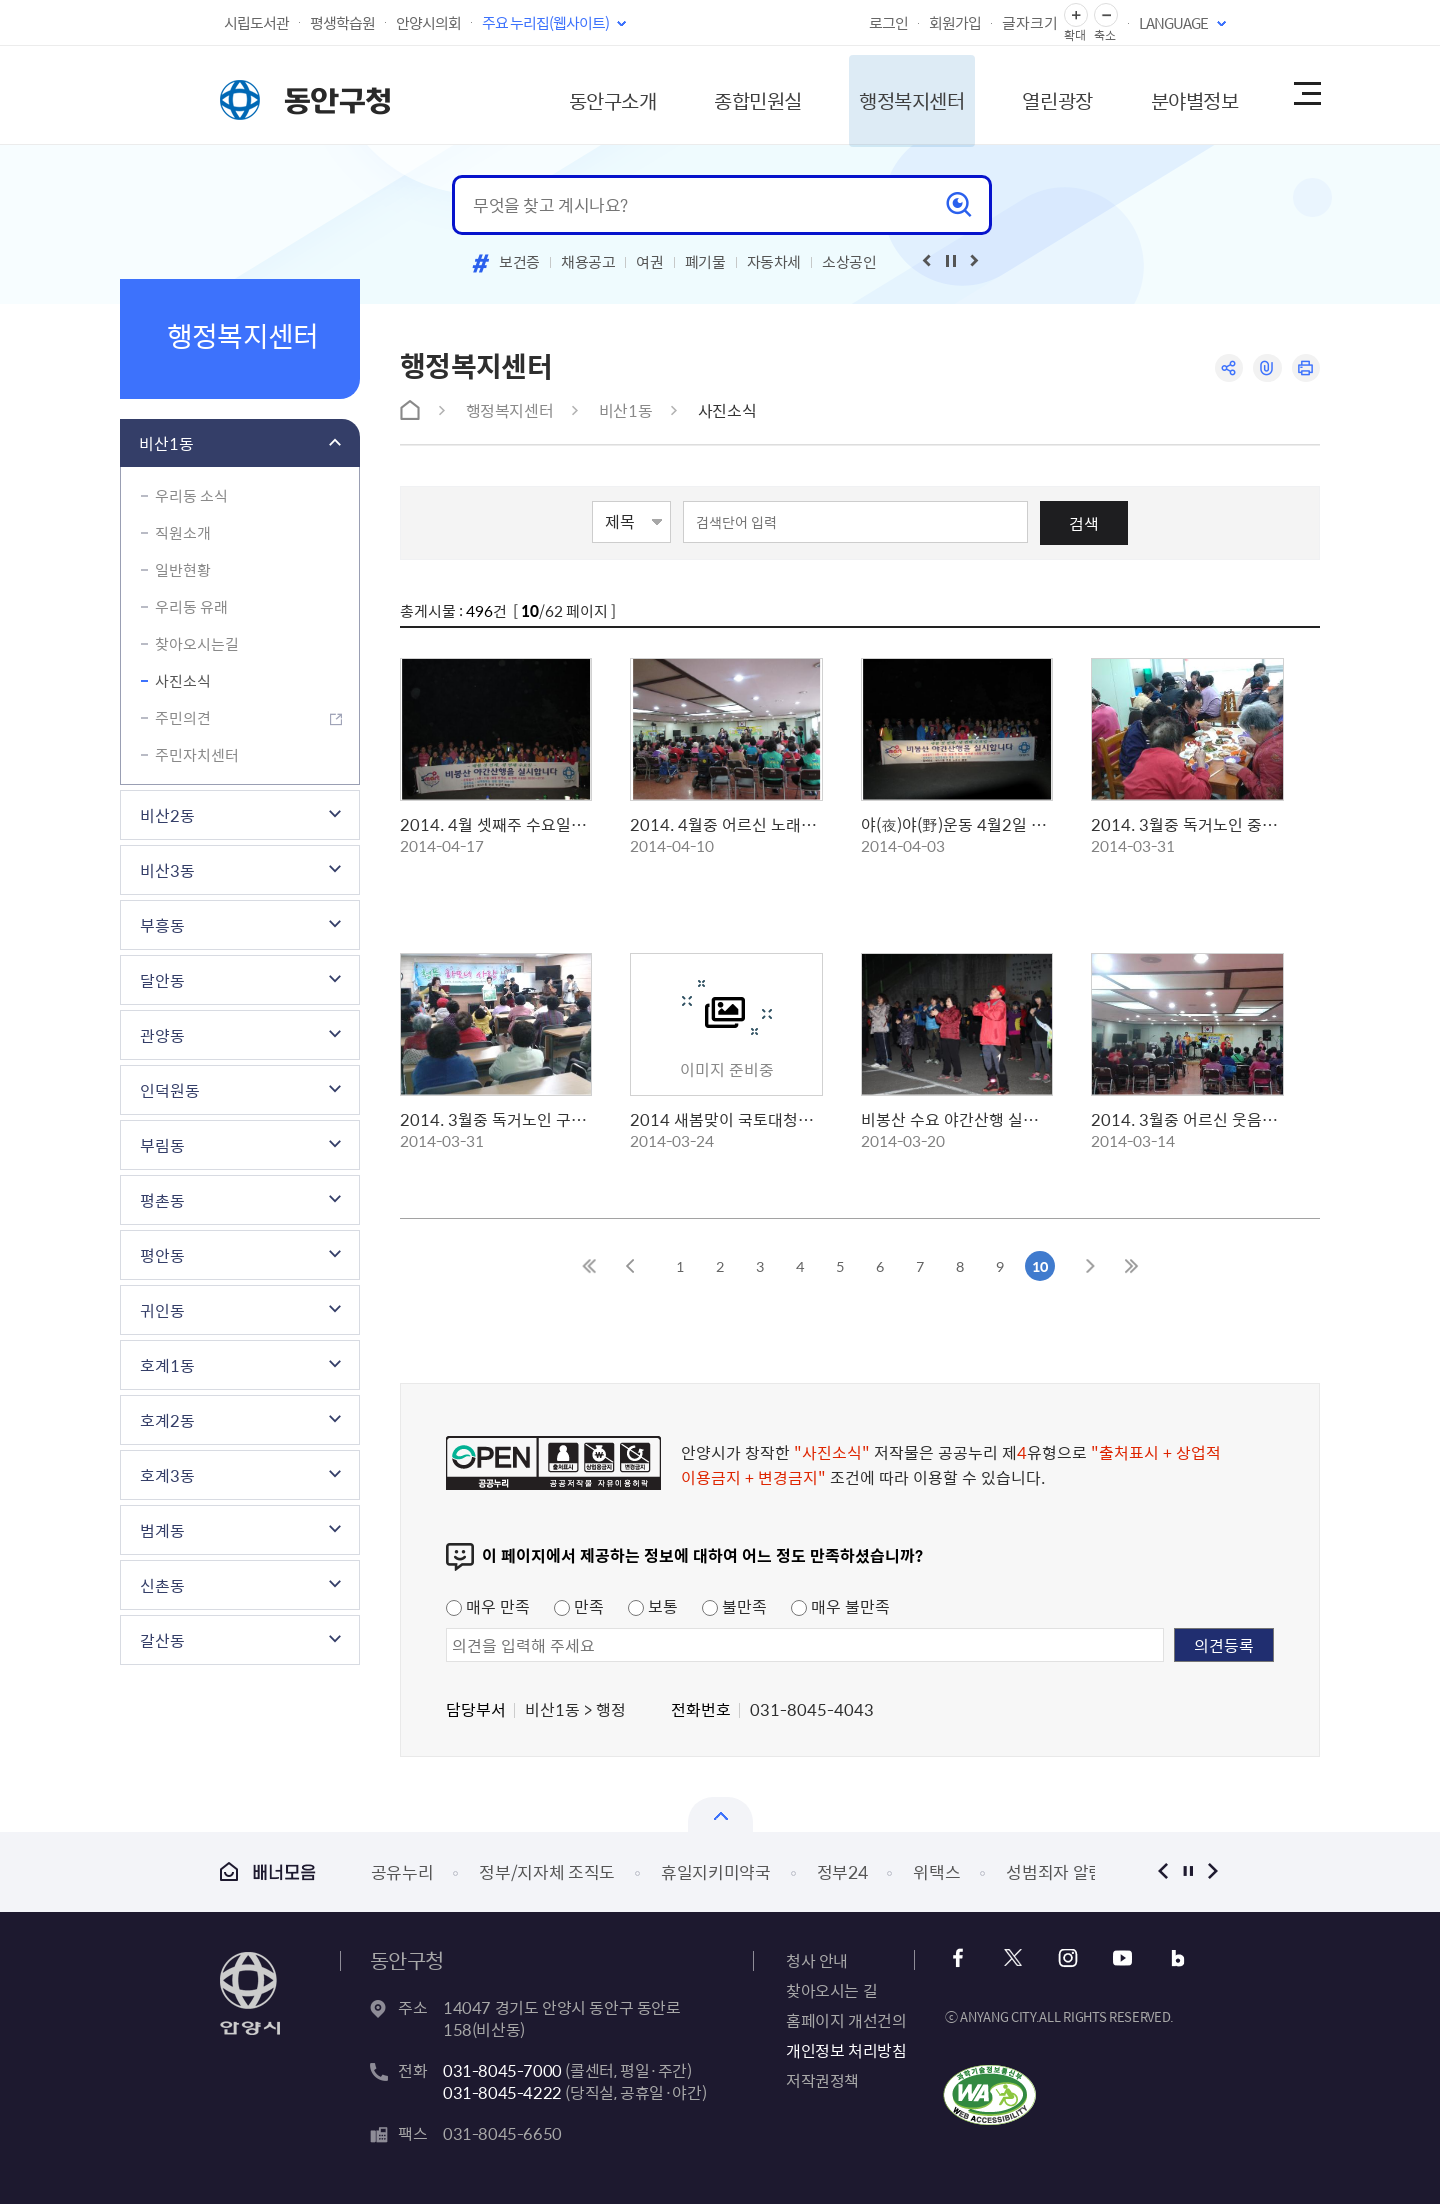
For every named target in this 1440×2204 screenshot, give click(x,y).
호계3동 (167, 1475)
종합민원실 (735, 94)
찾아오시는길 (197, 644)
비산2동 (167, 815)
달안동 (162, 980)
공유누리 (402, 1871)
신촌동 (162, 1585)
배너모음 (268, 1871)
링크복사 (1266, 368)
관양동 (162, 1035)
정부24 (842, 1871)
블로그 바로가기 (1175, 1958)
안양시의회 (428, 23)
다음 (1212, 1871)
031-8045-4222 (502, 2092)
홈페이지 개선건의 (846, 2020)
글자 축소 (1106, 15)
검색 (1084, 523)
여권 (649, 262)
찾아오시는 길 (831, 1990)
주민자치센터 (197, 755)
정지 (1187, 1871)
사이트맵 (1306, 95)
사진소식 (183, 681)
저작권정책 (822, 2080)
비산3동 (167, 870)
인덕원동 (170, 1090)
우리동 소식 (191, 496)
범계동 (162, 1530)
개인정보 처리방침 (846, 2050)
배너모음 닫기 (720, 1814)
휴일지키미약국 (716, 1871)
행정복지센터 (893, 94)
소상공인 (849, 262)
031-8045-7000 (502, 2070)
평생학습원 (342, 23)
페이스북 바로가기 (959, 1958)
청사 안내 (817, 1960)
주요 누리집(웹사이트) (545, 23)
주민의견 (183, 718)
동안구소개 (586, 94)
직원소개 (183, 533)
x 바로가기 (1013, 1958)
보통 (653, 1606)
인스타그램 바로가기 (1067, 1958)
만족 (579, 1606)
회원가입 (955, 23)
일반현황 (183, 570)
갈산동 (162, 1640)
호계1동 (167, 1365)
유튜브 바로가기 (1121, 1958)
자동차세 (774, 262)
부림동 (162, 1145)
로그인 (888, 23)
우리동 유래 (191, 607)
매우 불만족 (840, 1606)
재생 (951, 261)
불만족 (734, 1606)
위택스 (936, 1871)
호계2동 (167, 1420)
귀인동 (162, 1310)
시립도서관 (256, 23)
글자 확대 (1076, 15)
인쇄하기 (1305, 368)
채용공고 (588, 262)
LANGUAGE (1173, 23)
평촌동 (162, 1200)
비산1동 (166, 443)
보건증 (519, 262)
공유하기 (1227, 368)
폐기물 (705, 262)
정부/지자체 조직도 (547, 1871)
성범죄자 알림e (1059, 1871)
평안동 (162, 1255)
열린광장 (1043, 94)
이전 (1162, 1871)
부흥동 (162, 925)
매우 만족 (488, 1606)
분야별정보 (1184, 94)
